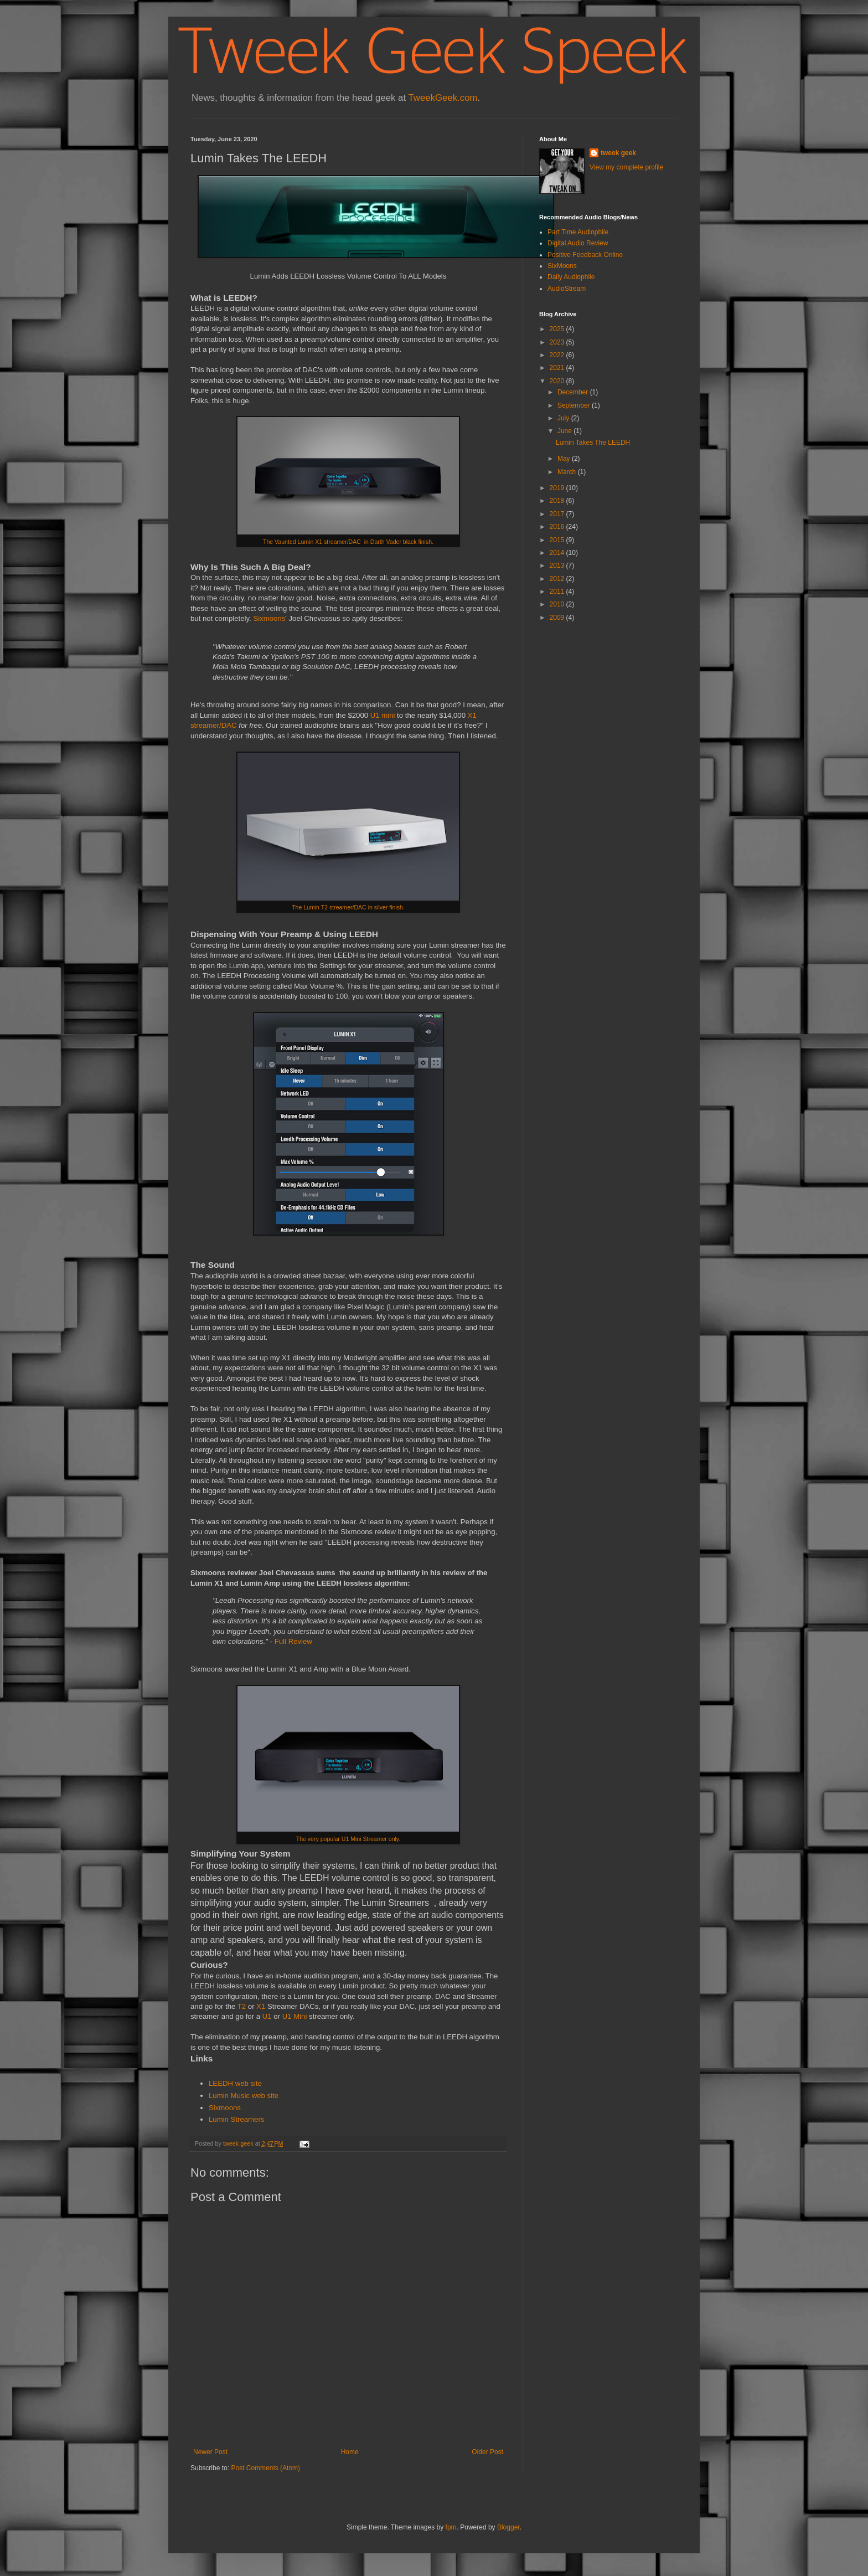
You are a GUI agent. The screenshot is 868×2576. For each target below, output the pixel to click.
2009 (558, 617)
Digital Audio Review (577, 243)
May (564, 458)
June (565, 431)
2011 (558, 591)
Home (350, 2452)
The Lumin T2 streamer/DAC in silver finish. (348, 907)
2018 (558, 501)
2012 (558, 579)
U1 (267, 2016)
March (567, 472)
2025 (558, 329)
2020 (558, 381)
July (564, 418)
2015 (558, 540)
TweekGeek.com (442, 97)
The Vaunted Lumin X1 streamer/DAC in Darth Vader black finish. (348, 541)
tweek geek (618, 153)
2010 (558, 604)
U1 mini (382, 715)
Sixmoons (269, 618)
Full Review (293, 1641)
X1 (260, 2006)
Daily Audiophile (571, 277)
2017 (558, 514)
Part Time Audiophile (577, 232)
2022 (558, 355)
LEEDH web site (235, 2083)
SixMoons (562, 266)
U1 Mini (294, 2016)
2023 (558, 342)
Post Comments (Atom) (265, 2468)
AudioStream (566, 288)
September (574, 405)
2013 (558, 565)
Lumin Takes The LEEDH (593, 442)
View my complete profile (626, 167)
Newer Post (210, 2452)
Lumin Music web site (243, 2095)
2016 (558, 527)
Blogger (508, 2527)
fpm (451, 2527)
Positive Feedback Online (585, 255)
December (573, 392)
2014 (558, 553)
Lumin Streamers (236, 2119)
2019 (558, 488)
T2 (241, 2006)
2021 (558, 368)
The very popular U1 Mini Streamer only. (348, 1838)
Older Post (487, 2452)
